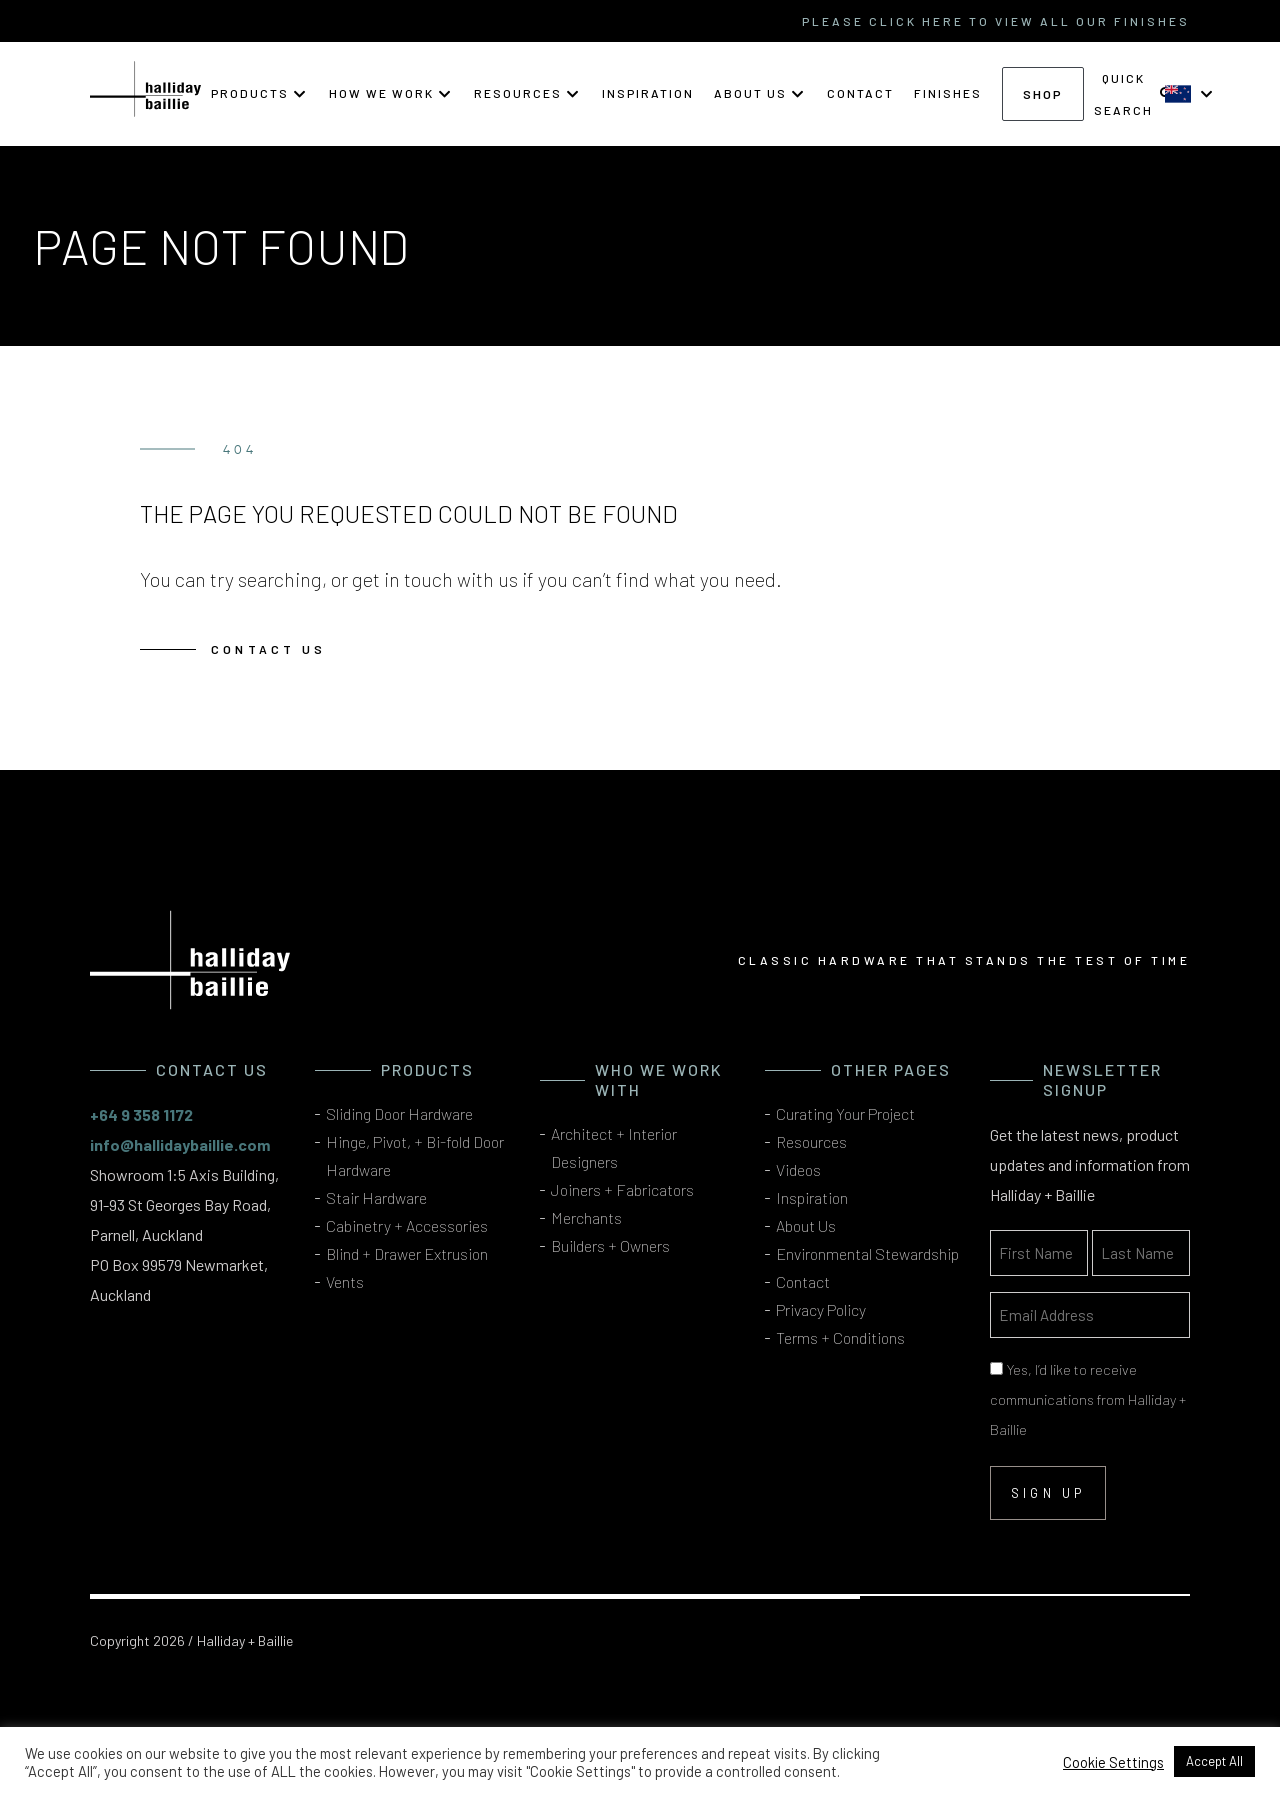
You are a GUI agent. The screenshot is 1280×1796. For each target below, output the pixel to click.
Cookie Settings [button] (1113, 1762)
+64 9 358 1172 (141, 1114)
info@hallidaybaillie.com (180, 1144)
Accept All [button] (1214, 1761)
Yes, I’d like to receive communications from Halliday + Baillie (1088, 1399)
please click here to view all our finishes (996, 21)
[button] (260, 93)
